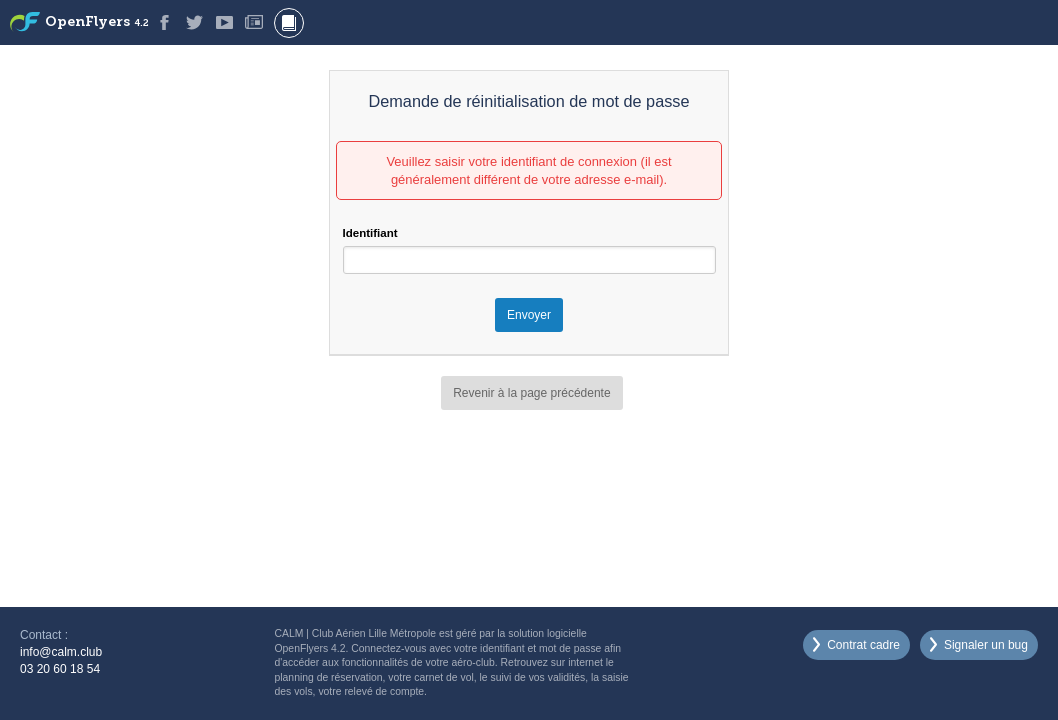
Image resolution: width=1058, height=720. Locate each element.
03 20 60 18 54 (60, 669)
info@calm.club (61, 652)
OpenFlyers (97, 22)
